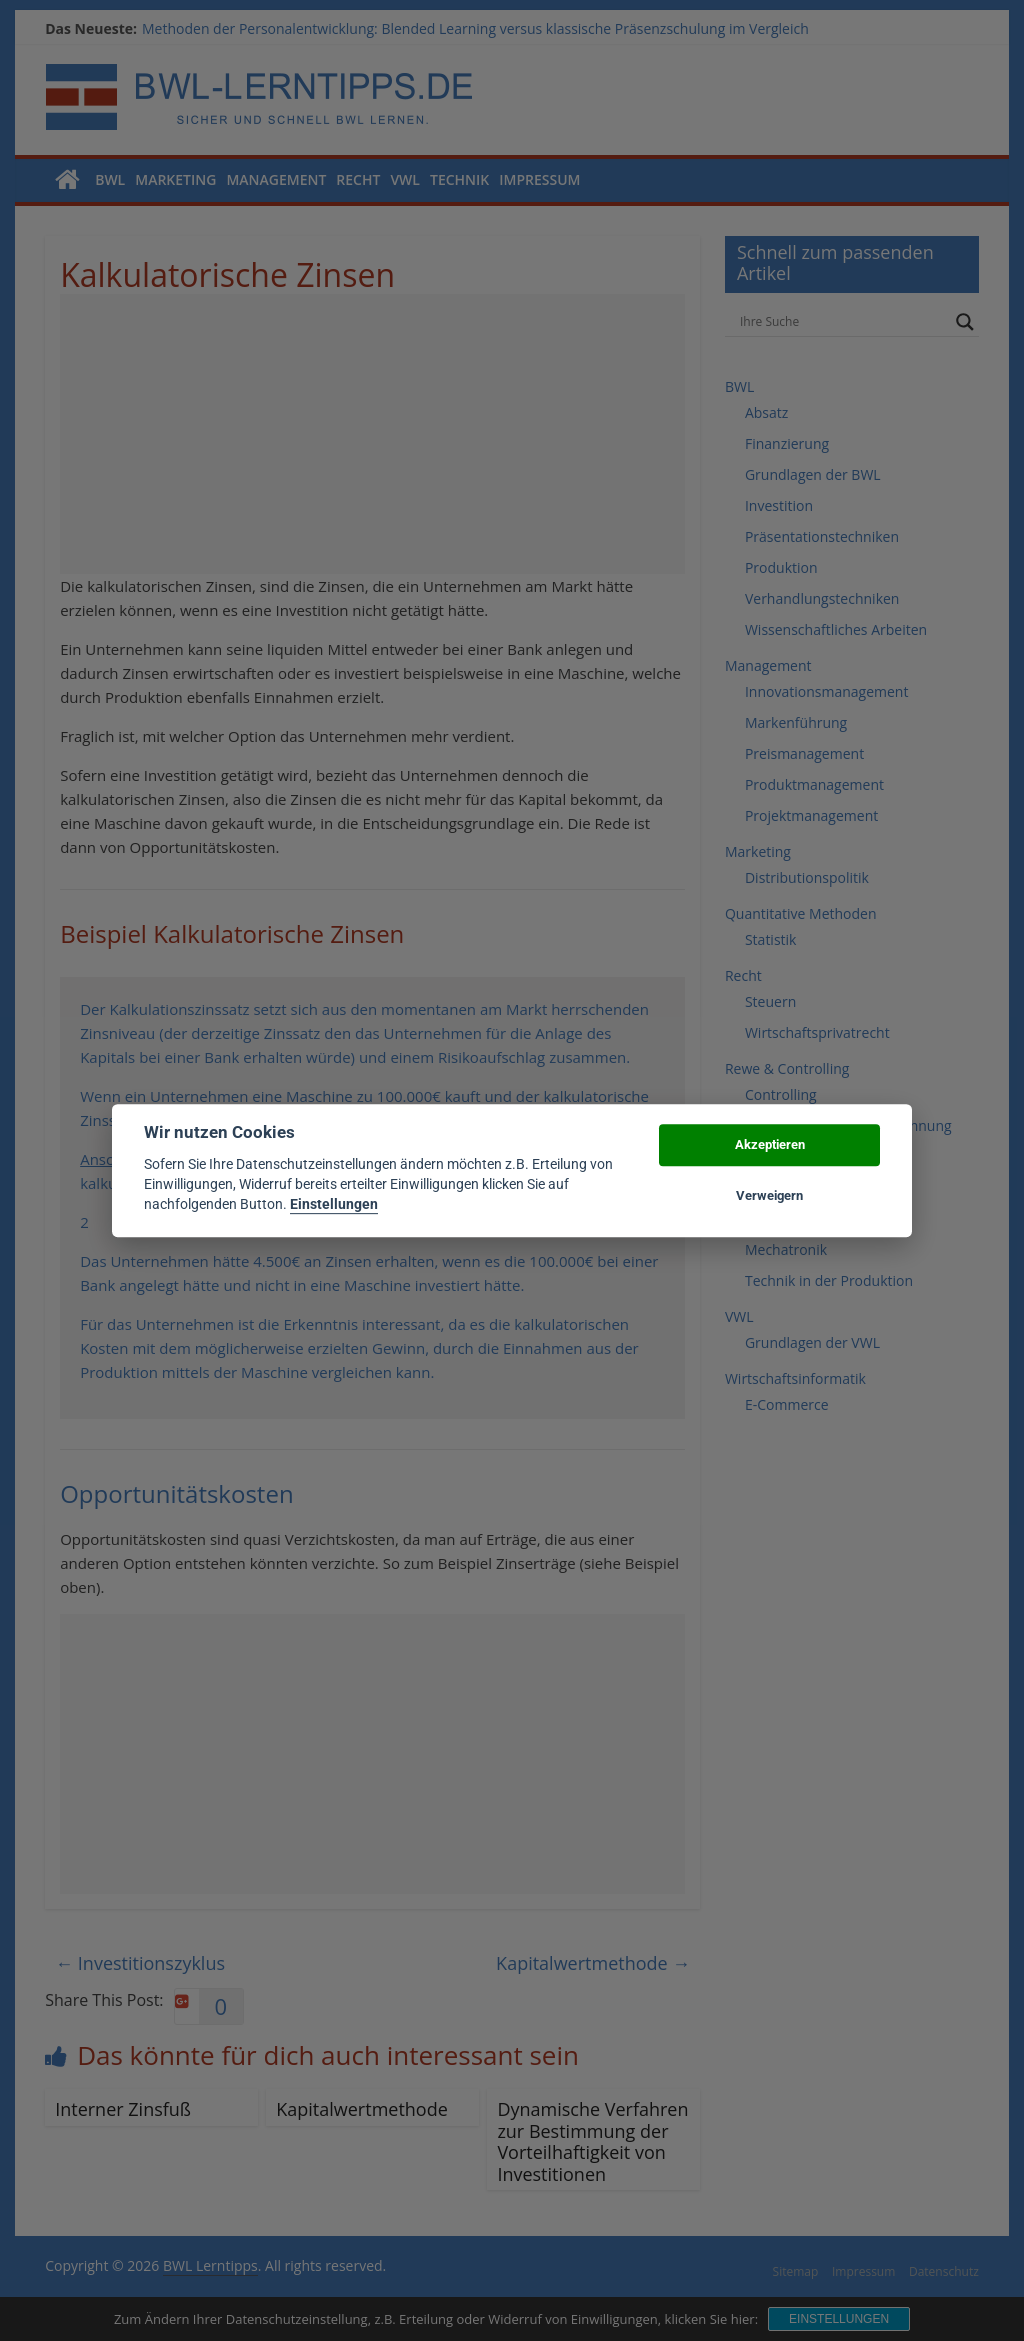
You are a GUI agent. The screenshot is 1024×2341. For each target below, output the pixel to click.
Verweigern (769, 1195)
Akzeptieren (770, 1145)
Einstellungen (334, 1205)
